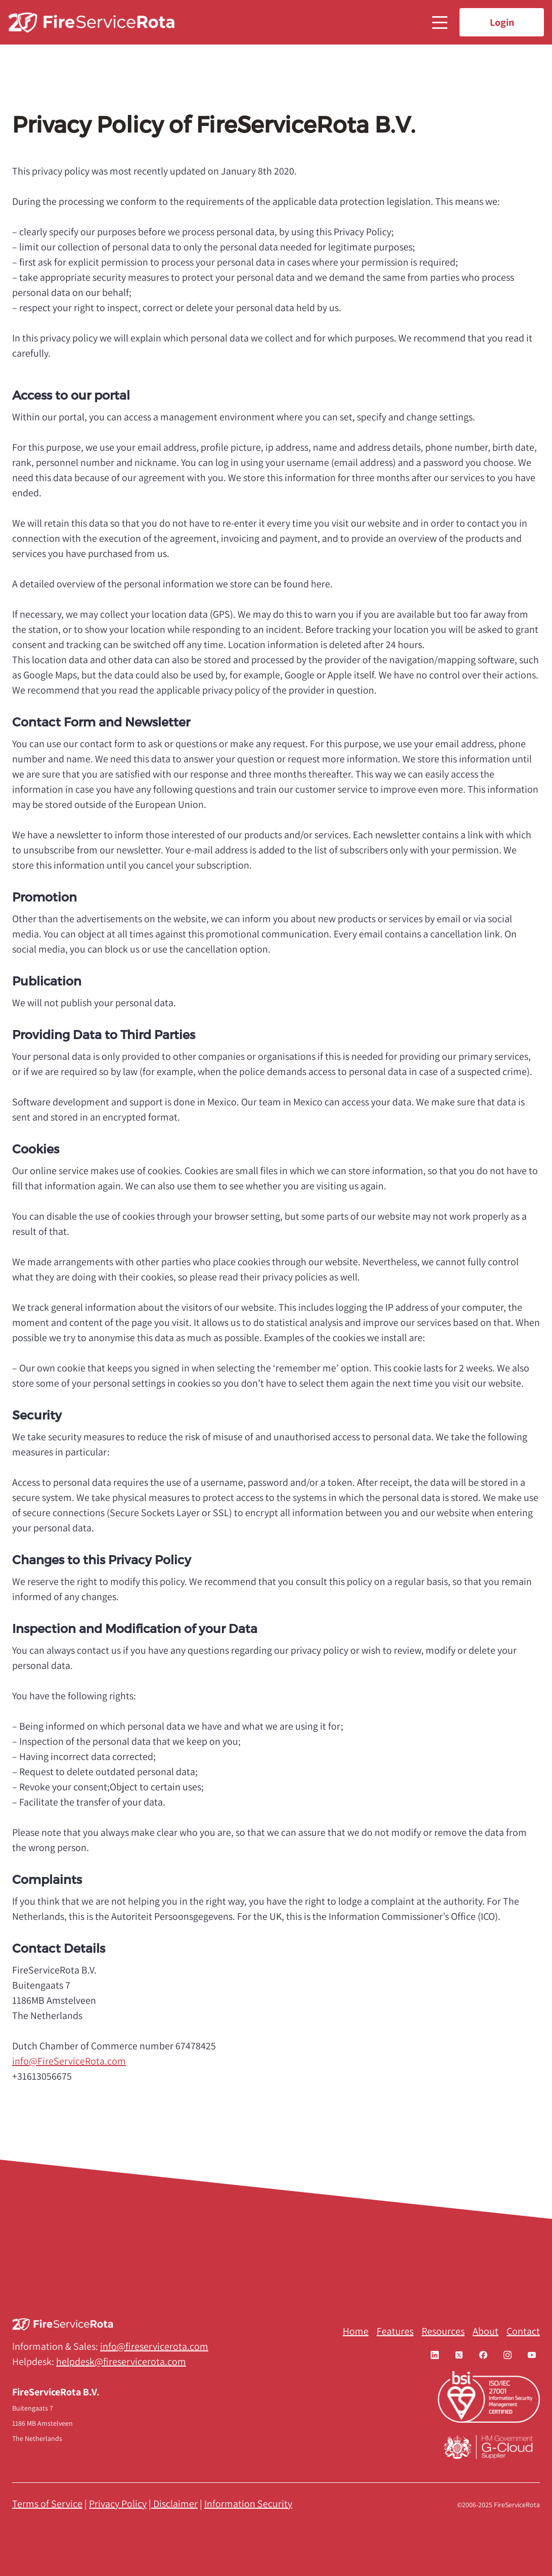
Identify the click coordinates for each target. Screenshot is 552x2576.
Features (395, 2331)
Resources (443, 2331)
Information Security (248, 2503)
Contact (523, 2331)
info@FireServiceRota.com (69, 2061)
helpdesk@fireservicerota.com (121, 2361)
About (485, 2331)
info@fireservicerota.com (154, 2346)
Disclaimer (175, 2503)
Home (356, 2331)
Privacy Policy (118, 2503)
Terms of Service (47, 2503)
